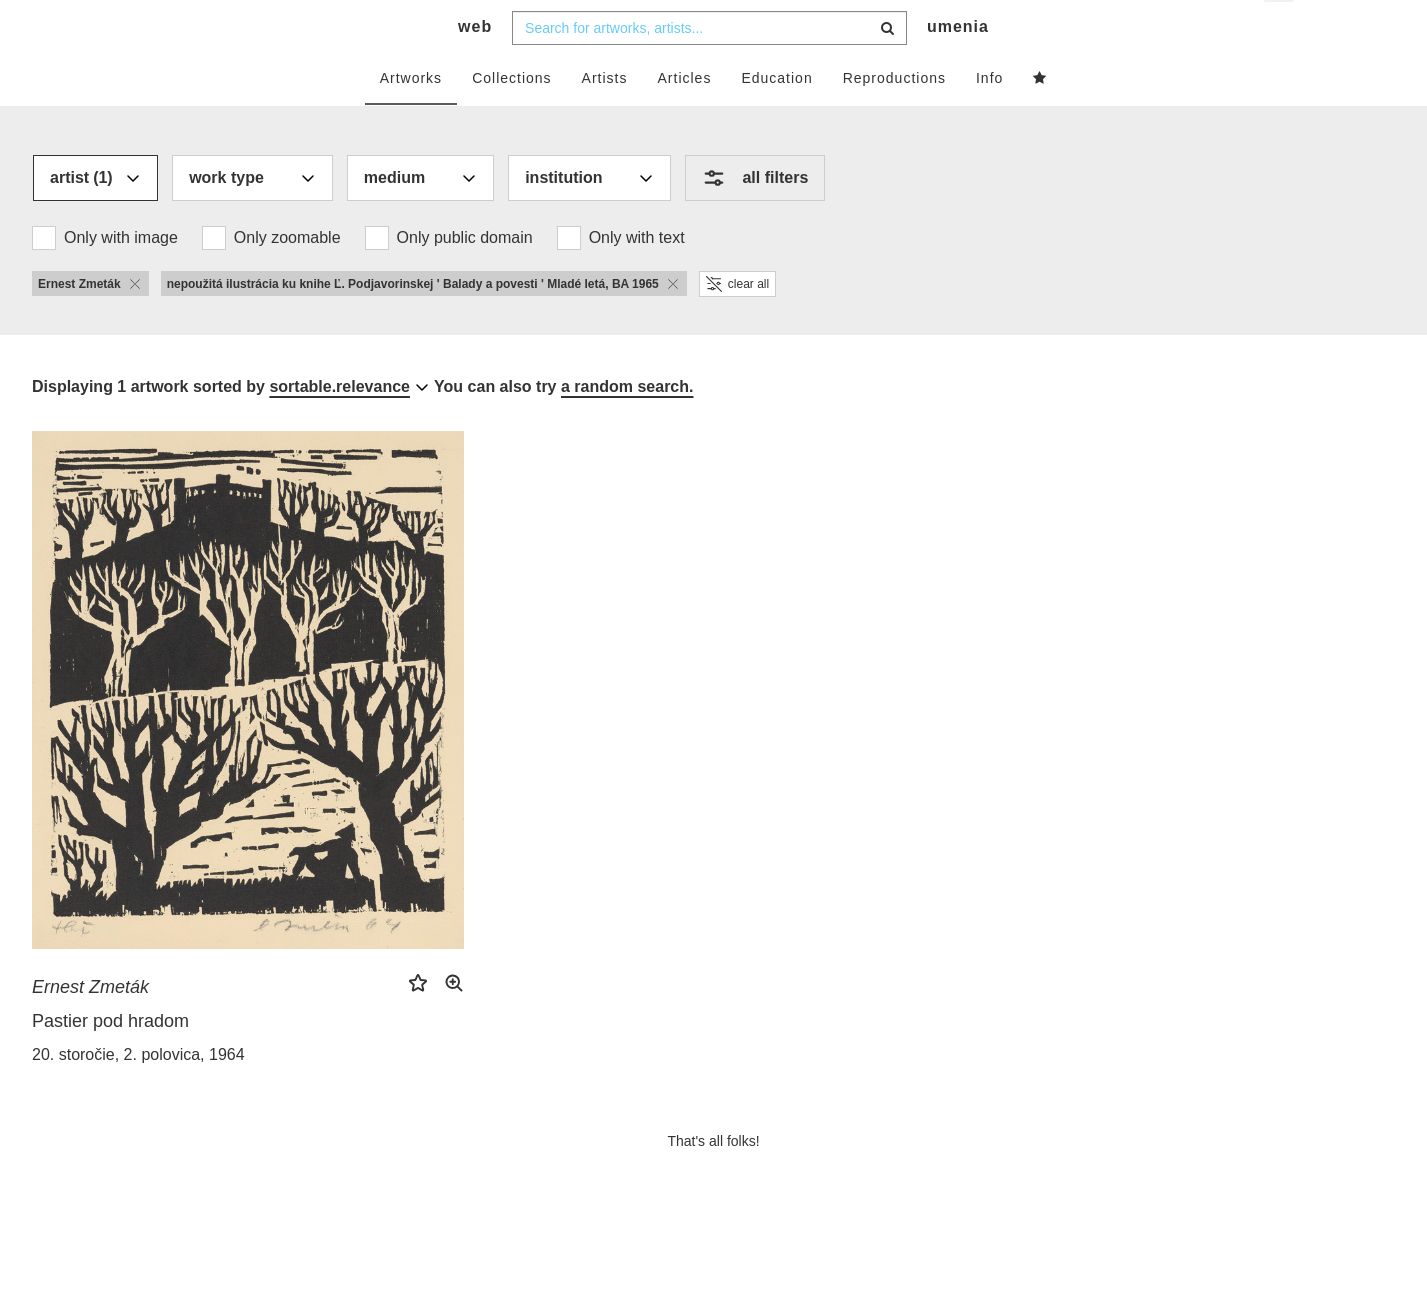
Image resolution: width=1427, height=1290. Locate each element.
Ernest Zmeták (90, 1026)
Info (989, 117)
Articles (685, 117)
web (475, 65)
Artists (605, 117)
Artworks (411, 117)
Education (776, 117)
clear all (737, 323)
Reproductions (894, 117)
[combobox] (709, 67)
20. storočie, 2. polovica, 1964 (138, 1093)
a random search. (627, 425)
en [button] (1280, 30)
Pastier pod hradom (110, 1060)
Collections (511, 117)
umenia (958, 65)
